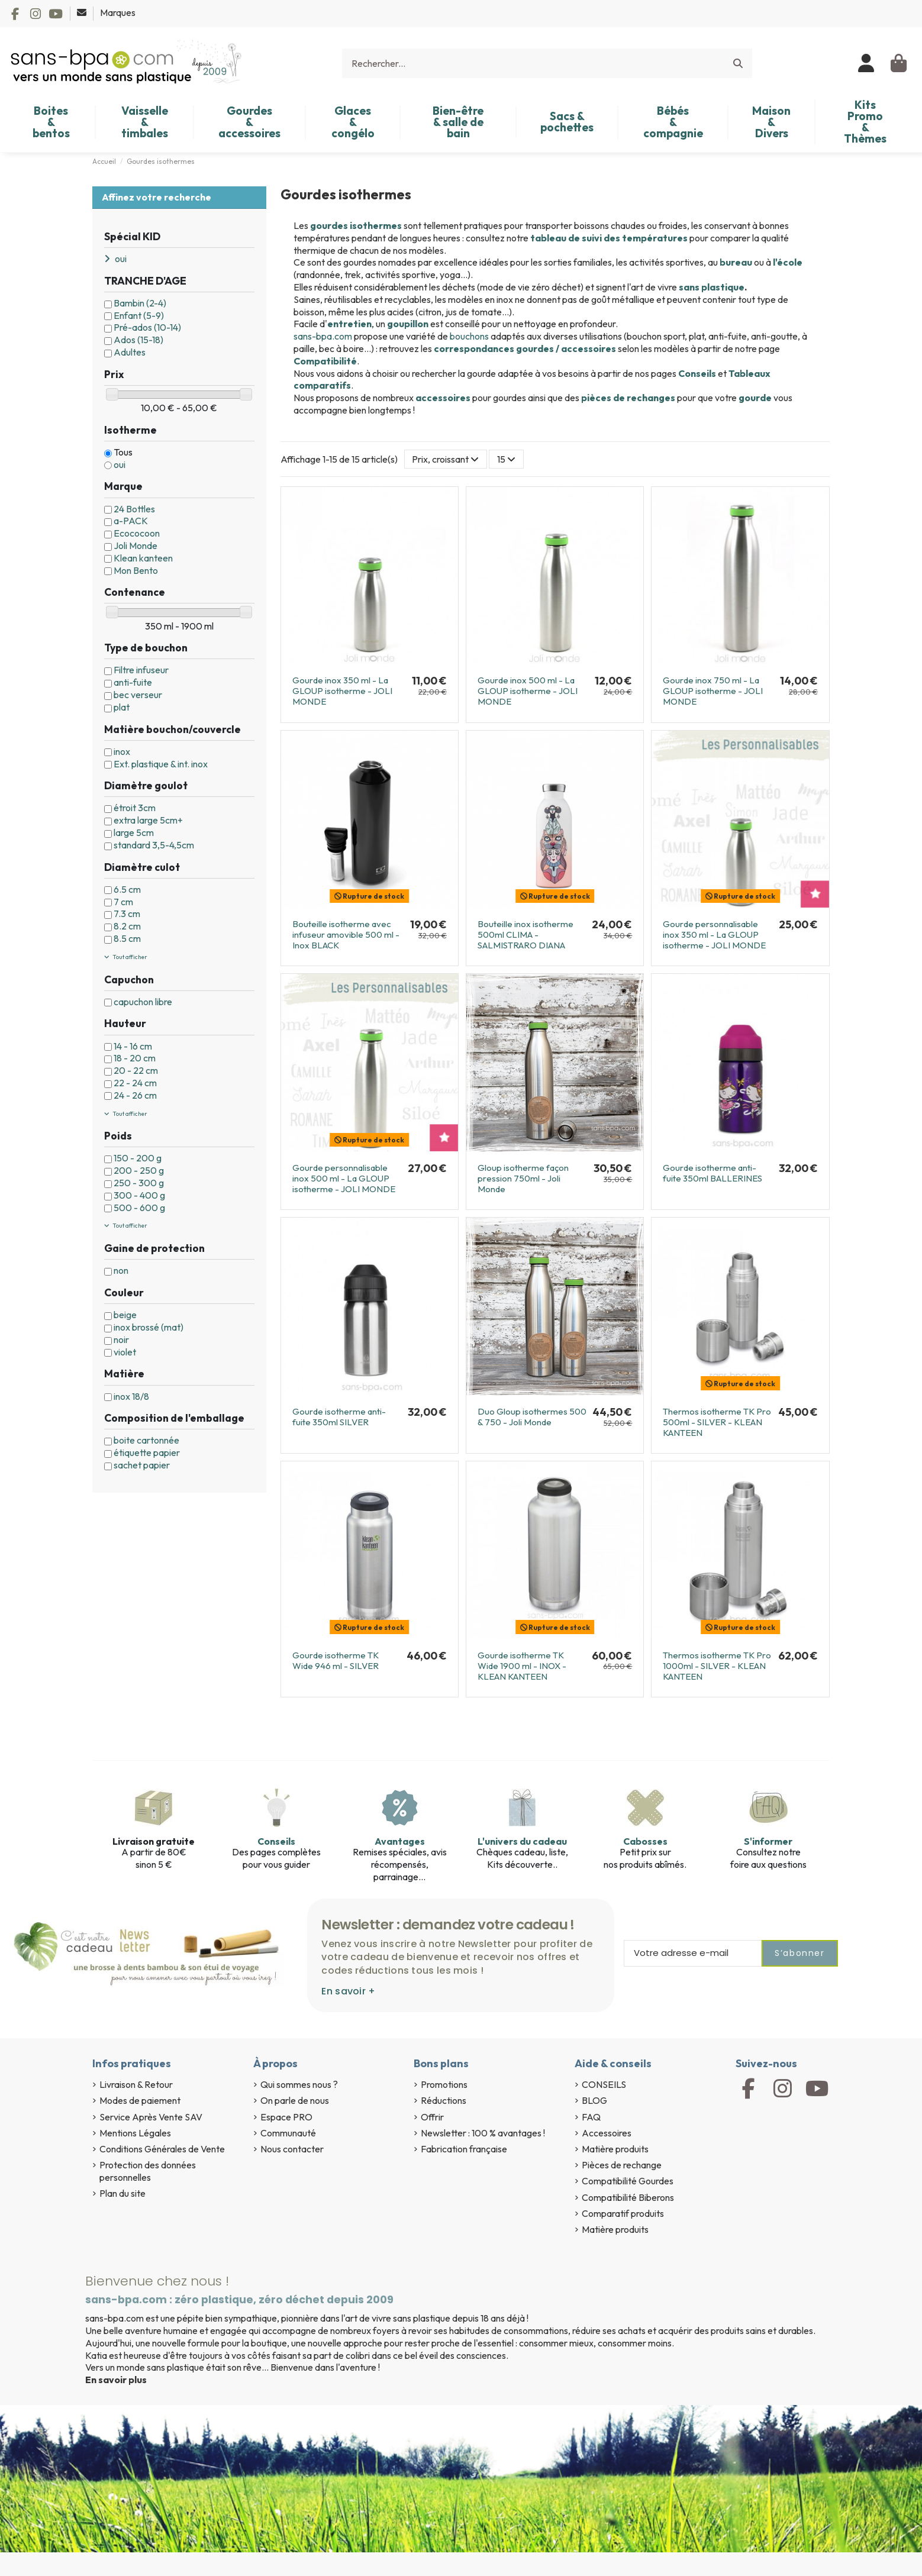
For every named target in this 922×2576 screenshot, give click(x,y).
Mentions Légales (135, 2133)
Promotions (444, 2084)
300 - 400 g (139, 1195)
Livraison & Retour (136, 2084)
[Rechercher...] (738, 63)
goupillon (407, 324)
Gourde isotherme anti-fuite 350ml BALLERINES (712, 1173)
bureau (736, 262)
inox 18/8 (131, 1396)
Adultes (130, 352)
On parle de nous (294, 2100)
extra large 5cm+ (148, 820)
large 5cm (134, 832)
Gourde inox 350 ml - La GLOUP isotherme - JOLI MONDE (342, 690)
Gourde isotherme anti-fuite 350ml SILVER (339, 1417)
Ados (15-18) (138, 340)
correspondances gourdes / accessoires (526, 348)
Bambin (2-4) (140, 303)
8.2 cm (127, 926)
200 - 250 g (139, 1170)
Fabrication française (464, 2149)
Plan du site (122, 2193)
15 (506, 459)
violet (125, 1352)
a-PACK (131, 521)
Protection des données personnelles (147, 2171)
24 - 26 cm (135, 1095)
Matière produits (615, 2149)
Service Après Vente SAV (150, 2117)
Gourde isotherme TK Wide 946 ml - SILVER (335, 1660)
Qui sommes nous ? (299, 2084)
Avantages (400, 1841)
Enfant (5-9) (139, 315)
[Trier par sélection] (446, 459)
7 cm (123, 902)
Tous (123, 452)
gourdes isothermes (356, 225)
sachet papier (142, 1465)
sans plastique (711, 287)
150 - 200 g (138, 1158)
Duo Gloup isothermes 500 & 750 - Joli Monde (532, 1417)
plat (122, 707)
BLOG (594, 2100)
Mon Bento (136, 570)
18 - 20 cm (135, 1058)
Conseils (697, 373)
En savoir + (348, 1991)
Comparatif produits (623, 2213)
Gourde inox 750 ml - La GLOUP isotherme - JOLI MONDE (713, 690)
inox (122, 751)
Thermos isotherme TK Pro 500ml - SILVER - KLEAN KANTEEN (717, 1422)
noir (121, 1339)
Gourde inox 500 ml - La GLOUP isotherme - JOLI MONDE (528, 690)
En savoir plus (116, 2379)
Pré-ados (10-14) (147, 327)
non (121, 1270)
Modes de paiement (139, 2100)
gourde (755, 397)
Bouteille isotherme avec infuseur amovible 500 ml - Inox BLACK (345, 934)
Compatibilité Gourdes (627, 2181)
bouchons (469, 336)
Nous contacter (292, 2149)
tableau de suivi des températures (609, 238)
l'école (787, 262)
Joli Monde (135, 545)
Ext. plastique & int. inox (161, 764)
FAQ (591, 2117)
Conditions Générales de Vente (162, 2149)
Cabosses (645, 1841)
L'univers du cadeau (522, 1841)
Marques (118, 12)
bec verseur (138, 695)
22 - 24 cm (135, 1083)
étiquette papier (147, 1452)
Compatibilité (325, 361)
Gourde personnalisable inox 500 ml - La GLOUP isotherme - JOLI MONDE (343, 1178)
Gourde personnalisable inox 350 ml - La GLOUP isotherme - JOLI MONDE (714, 934)
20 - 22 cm (136, 1070)
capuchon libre (143, 1002)
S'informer (768, 1841)
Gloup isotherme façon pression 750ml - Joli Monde (523, 1178)
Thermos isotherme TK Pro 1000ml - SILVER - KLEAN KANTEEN (717, 1665)
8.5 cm (127, 938)
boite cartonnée (146, 1440)
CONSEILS (604, 2084)
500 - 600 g (139, 1207)
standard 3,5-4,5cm (154, 845)
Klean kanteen (143, 558)
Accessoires (606, 2133)
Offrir (432, 2117)
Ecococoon (137, 533)
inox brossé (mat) (148, 1327)
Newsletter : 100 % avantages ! (483, 2133)
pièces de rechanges (628, 397)
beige (125, 1315)
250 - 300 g (139, 1183)
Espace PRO (286, 2117)
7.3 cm (127, 913)
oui (119, 464)
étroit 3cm (135, 808)
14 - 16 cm (133, 1046)
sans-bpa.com (323, 336)
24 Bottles (134, 509)
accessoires (442, 397)
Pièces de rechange (622, 2165)
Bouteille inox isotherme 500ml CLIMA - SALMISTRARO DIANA (525, 934)
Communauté (288, 2133)
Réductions (443, 2100)
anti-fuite (133, 682)
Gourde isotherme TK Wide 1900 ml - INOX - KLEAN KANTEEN (522, 1665)
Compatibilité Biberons (628, 2197)
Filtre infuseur (141, 670)
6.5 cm (127, 889)
